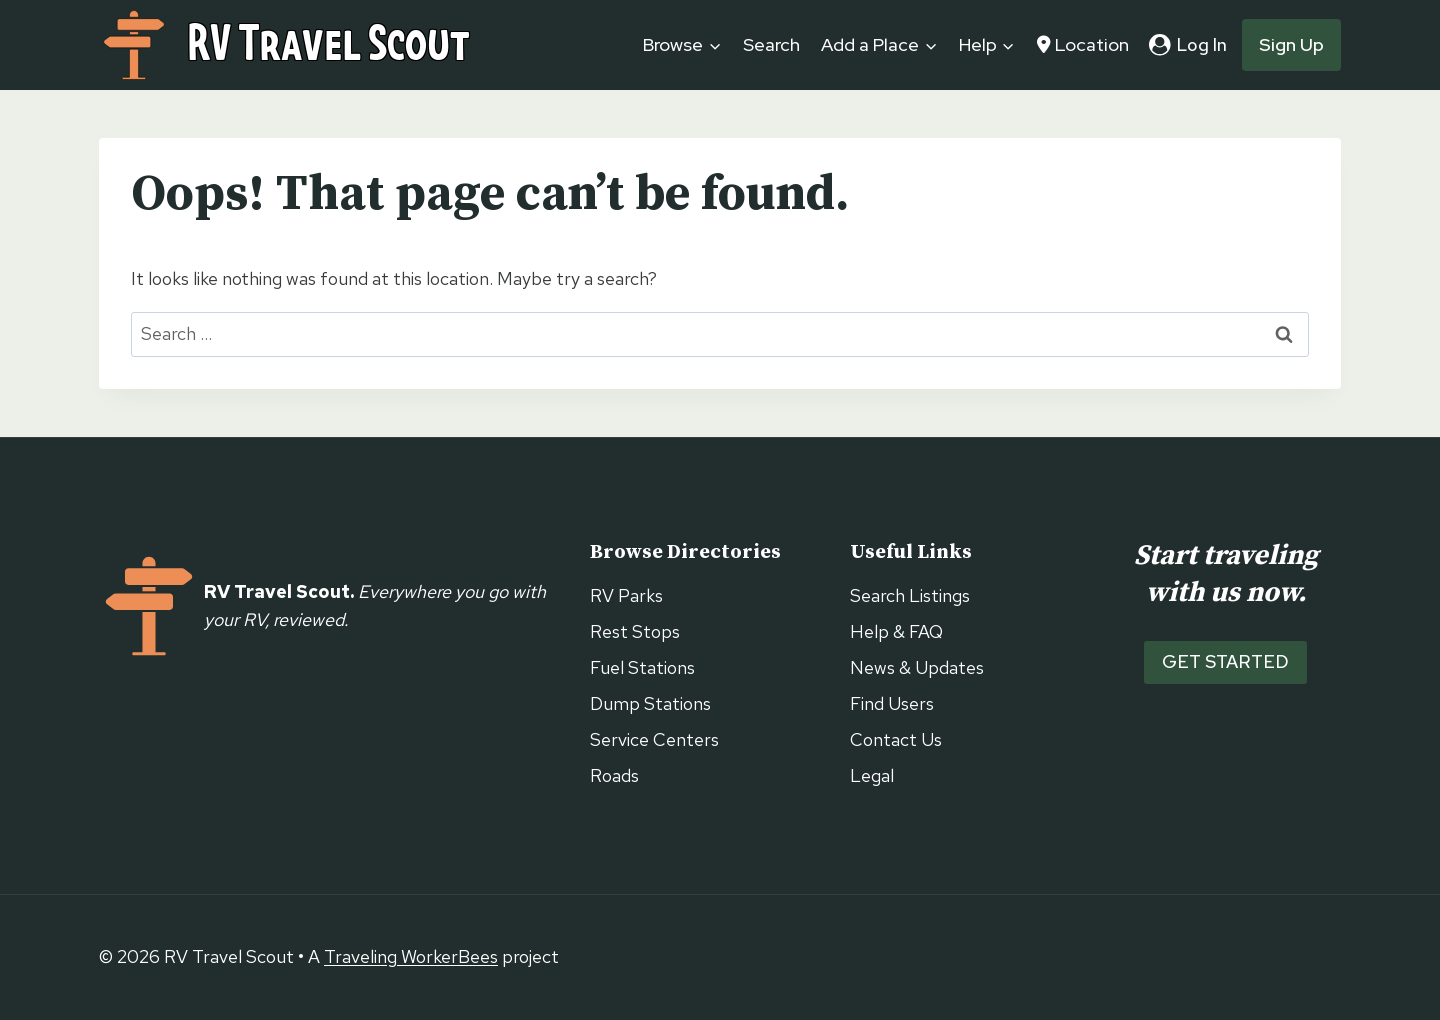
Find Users (892, 703)
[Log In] (1188, 45)
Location (1083, 44)
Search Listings (910, 595)
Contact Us (896, 739)
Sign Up (1291, 44)
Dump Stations (650, 703)
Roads (614, 775)
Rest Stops (635, 631)
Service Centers (654, 739)
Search (771, 44)
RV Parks (626, 595)
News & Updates (917, 667)
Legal (872, 775)
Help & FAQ (896, 631)
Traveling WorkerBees (411, 956)
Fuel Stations (642, 667)
